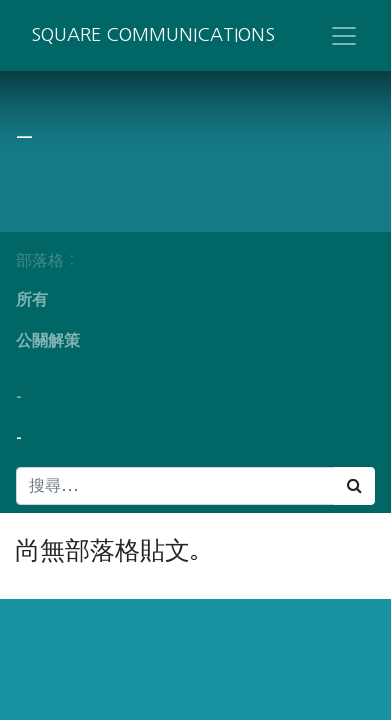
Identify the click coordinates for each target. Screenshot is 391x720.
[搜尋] (354, 486)
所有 (32, 299)
